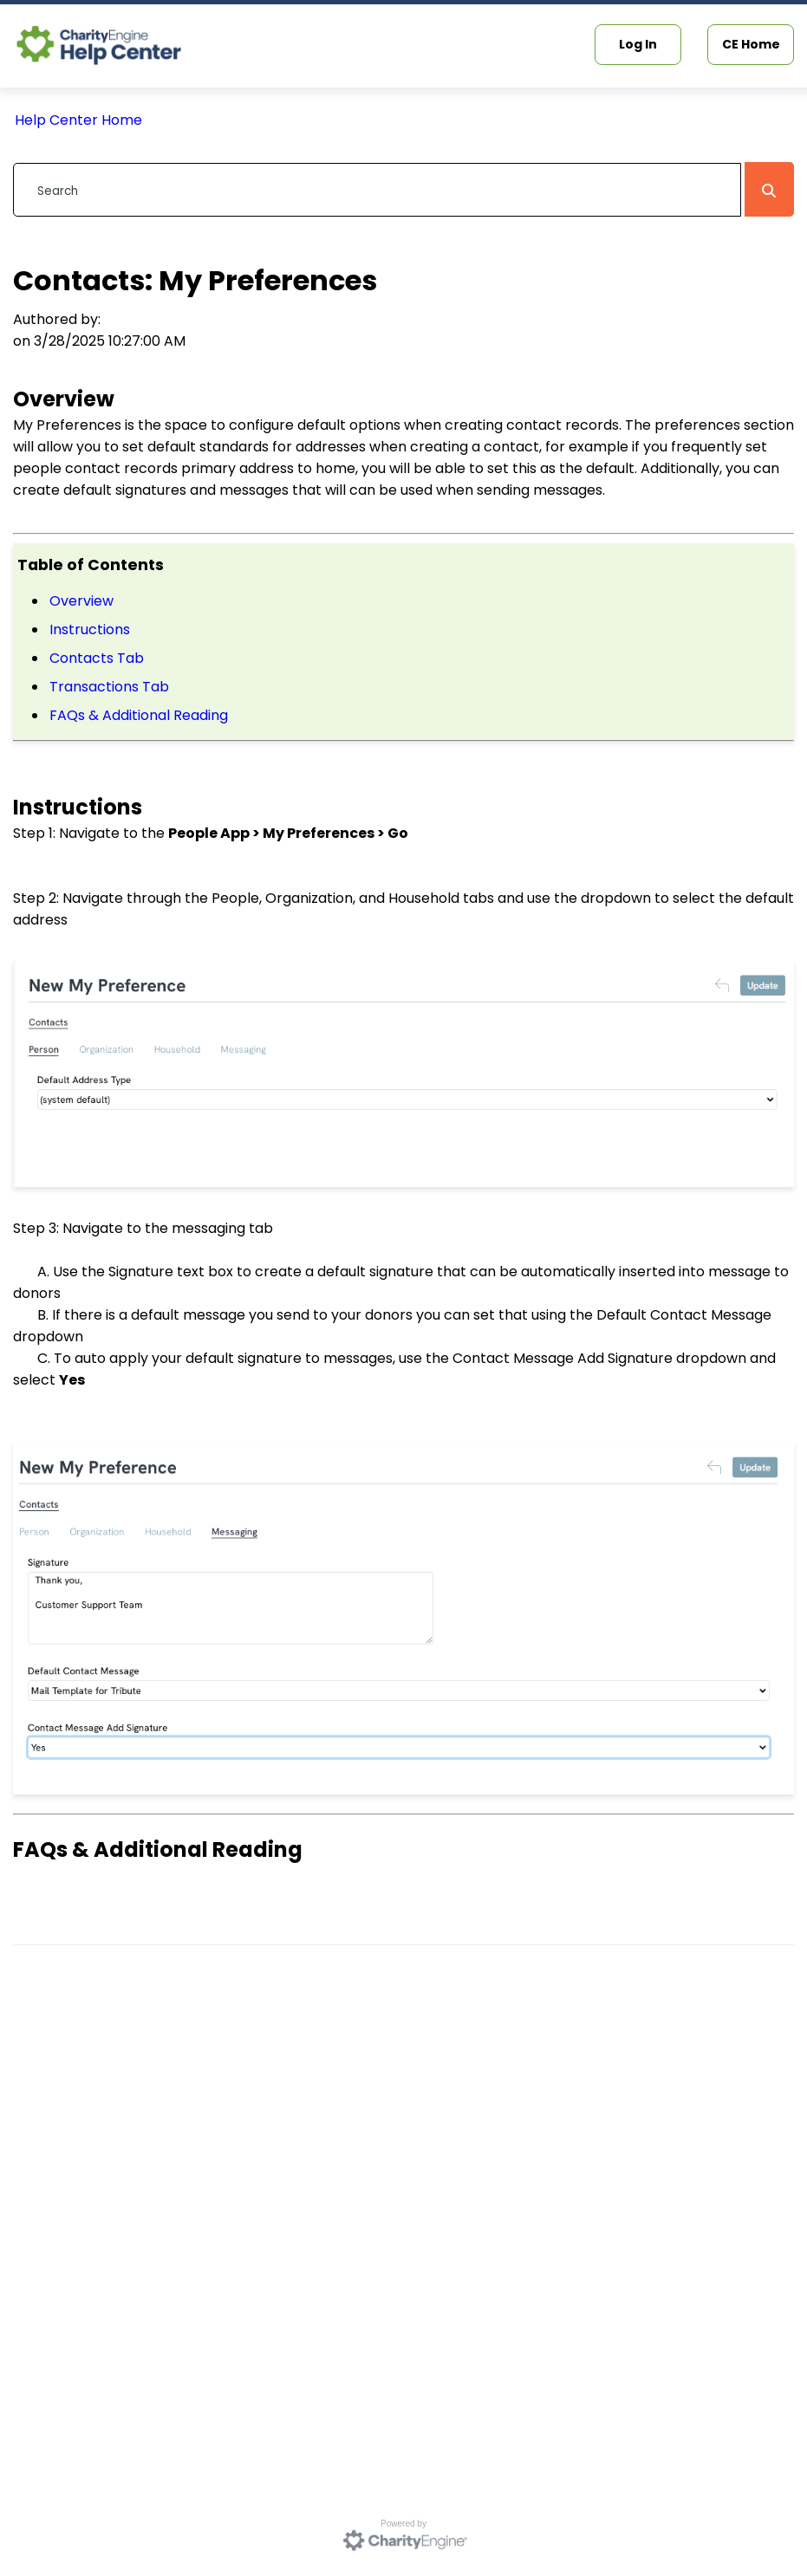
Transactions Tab (109, 687)
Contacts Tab (96, 658)
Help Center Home (78, 120)
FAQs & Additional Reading (138, 715)
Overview (81, 601)
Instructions (89, 629)
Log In (638, 44)
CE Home (751, 44)
